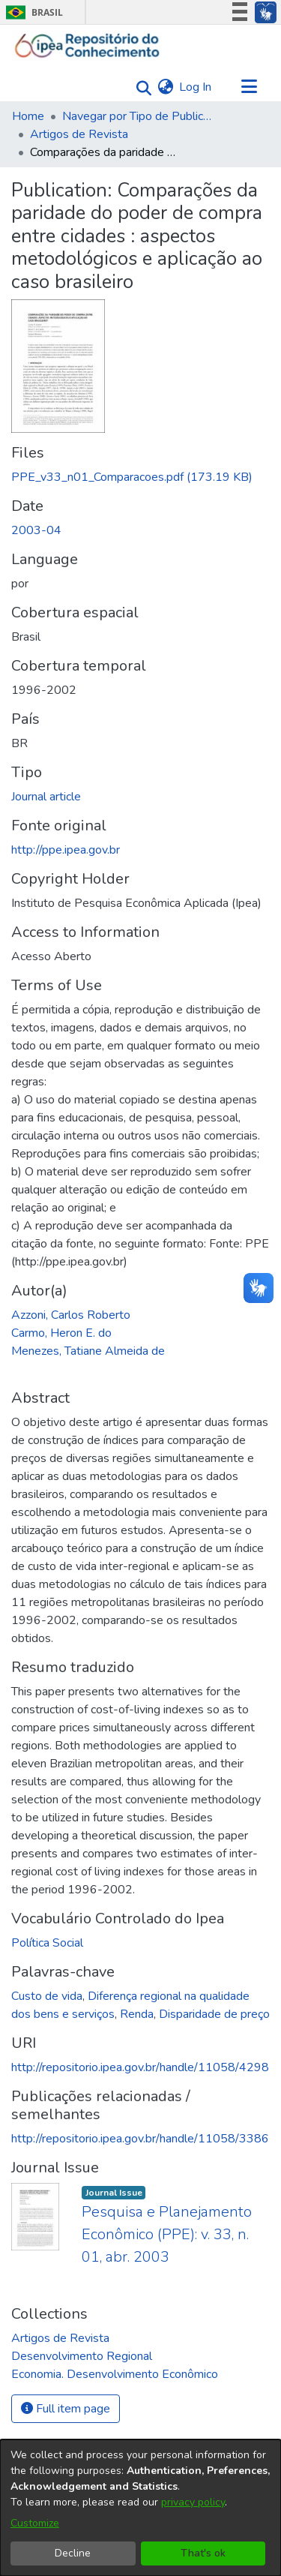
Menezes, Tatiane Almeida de (88, 1351)
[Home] (87, 46)
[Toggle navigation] (249, 87)
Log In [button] (196, 87)
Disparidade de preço (214, 2014)
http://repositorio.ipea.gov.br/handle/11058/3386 (140, 2138)
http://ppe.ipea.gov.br (65, 850)
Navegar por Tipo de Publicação (137, 116)
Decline (73, 2553)
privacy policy (193, 2502)
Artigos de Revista (79, 134)
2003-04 (36, 530)
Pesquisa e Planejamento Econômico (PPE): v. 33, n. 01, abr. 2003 (167, 2234)
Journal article (46, 796)
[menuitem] (165, 87)
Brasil (31, 12)
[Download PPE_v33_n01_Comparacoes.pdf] (132, 477)
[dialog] (140, 2507)
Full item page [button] (65, 2408)
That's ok (203, 2553)
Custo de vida (46, 1996)
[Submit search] (140, 87)
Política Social (47, 1943)
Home (28, 116)
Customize (34, 2523)
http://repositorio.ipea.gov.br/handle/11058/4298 (140, 2067)
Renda (137, 2014)
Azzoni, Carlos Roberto (70, 1315)
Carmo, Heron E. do (61, 1333)
